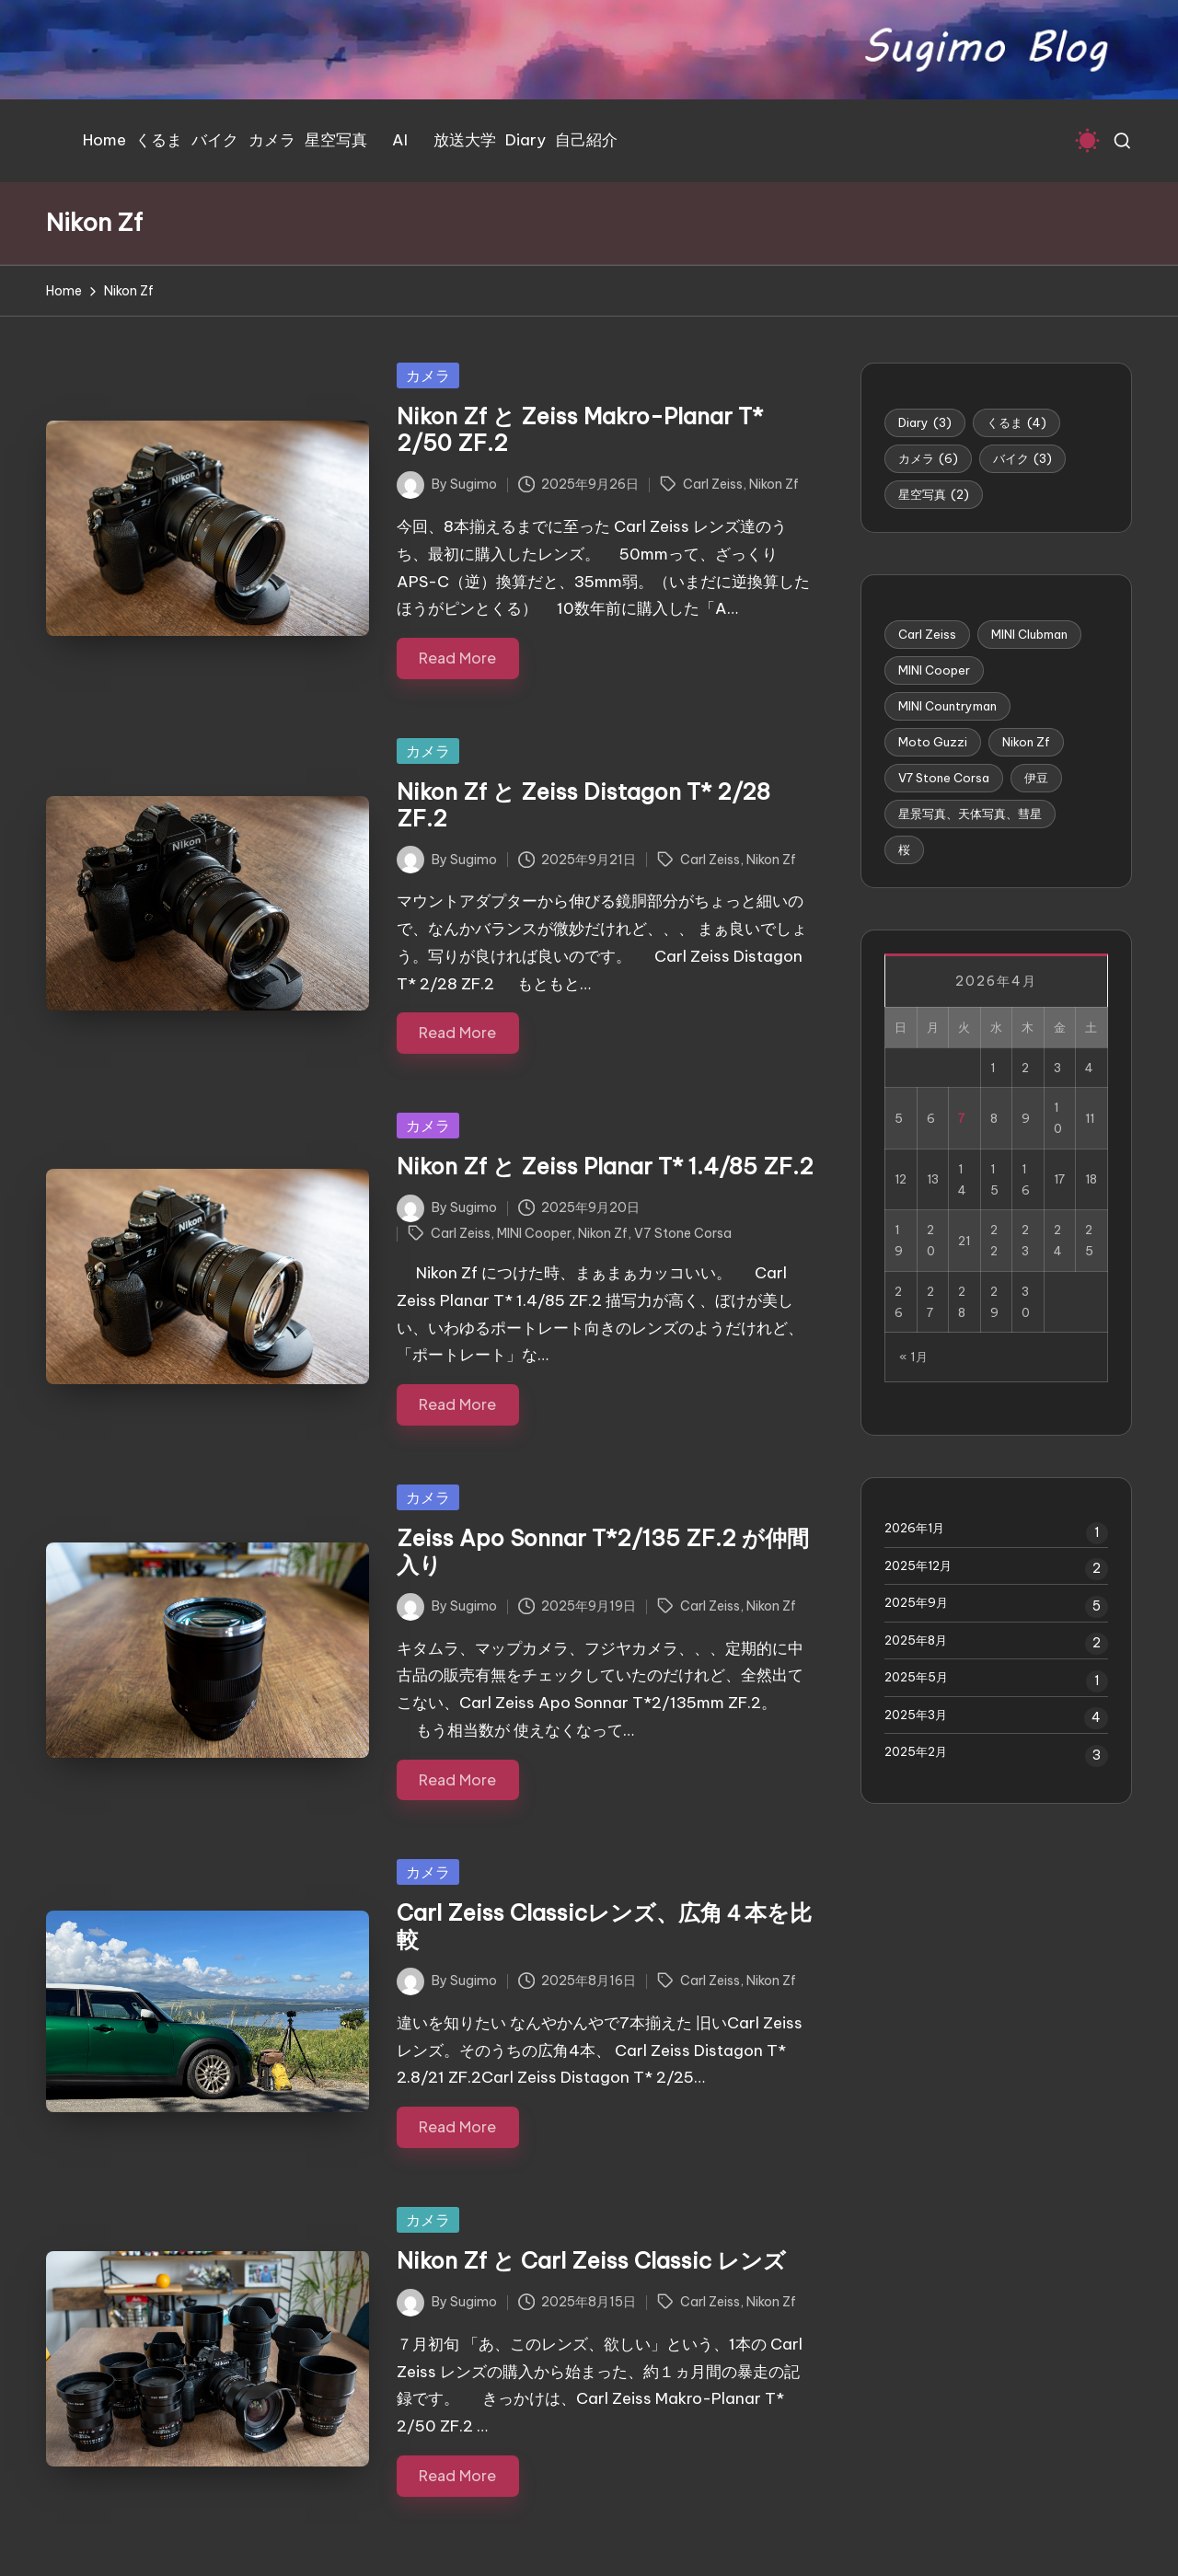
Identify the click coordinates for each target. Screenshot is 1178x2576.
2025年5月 (916, 1676)
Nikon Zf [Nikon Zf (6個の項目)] (1026, 741)
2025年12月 (918, 1565)
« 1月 (913, 1356)
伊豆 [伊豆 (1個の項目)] (1036, 777)
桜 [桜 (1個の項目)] (904, 849)
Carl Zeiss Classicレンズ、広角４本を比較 (604, 1926)
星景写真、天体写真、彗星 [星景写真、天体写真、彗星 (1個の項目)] (970, 813)
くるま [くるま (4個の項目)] (1016, 422)
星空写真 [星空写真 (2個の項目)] (933, 494)
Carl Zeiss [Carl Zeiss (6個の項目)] (927, 634)
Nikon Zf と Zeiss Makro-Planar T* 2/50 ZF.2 (580, 429)
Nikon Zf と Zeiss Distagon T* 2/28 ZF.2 (583, 805)
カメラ (428, 375)
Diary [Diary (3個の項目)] (925, 422)
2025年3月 (915, 1714)
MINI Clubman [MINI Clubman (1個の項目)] (1029, 634)
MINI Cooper (534, 1233)
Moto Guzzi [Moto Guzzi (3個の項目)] (932, 741)
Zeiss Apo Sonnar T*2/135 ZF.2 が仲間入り (603, 1551)
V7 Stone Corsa (683, 1233)
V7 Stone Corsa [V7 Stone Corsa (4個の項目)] (943, 777)
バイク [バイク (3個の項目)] (1022, 458)
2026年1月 (914, 1527)
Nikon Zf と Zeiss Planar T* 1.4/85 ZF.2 (605, 1166)
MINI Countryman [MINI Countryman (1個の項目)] (947, 706)
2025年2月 (915, 1751)
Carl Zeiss (713, 484)
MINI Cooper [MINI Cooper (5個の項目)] (934, 670)
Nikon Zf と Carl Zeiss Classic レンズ (591, 2260)
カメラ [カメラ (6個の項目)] (928, 458)
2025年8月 (915, 1640)
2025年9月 (916, 1602)
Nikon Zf (774, 484)
